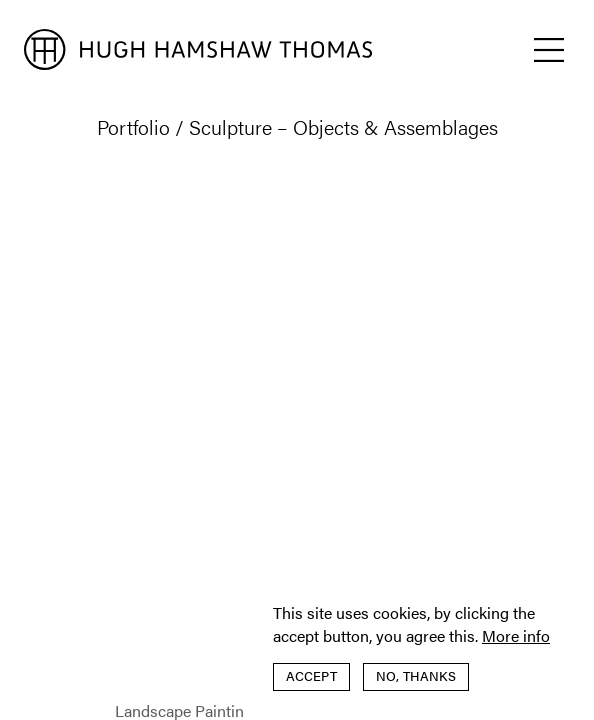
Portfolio (133, 126)
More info (516, 635)
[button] (549, 50)
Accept (311, 675)
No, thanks (416, 675)
